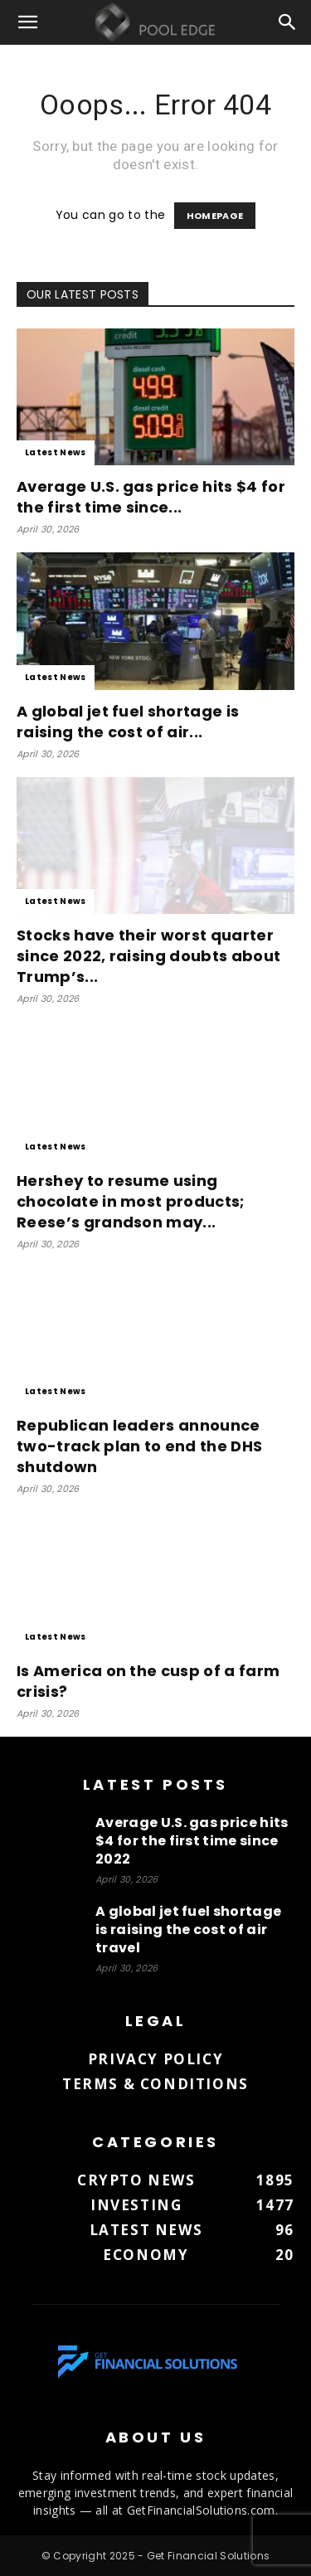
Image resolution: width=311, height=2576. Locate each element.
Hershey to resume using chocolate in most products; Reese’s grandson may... (131, 1201)
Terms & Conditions (155, 2083)
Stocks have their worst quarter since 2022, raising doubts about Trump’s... (148, 956)
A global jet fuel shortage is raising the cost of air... (128, 721)
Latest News (55, 452)
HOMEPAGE (215, 215)
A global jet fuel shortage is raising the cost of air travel (188, 1929)
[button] (28, 22)
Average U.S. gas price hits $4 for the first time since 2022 (192, 1841)
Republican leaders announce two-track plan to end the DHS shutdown (139, 1446)
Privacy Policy (155, 2058)
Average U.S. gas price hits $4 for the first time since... (151, 497)
